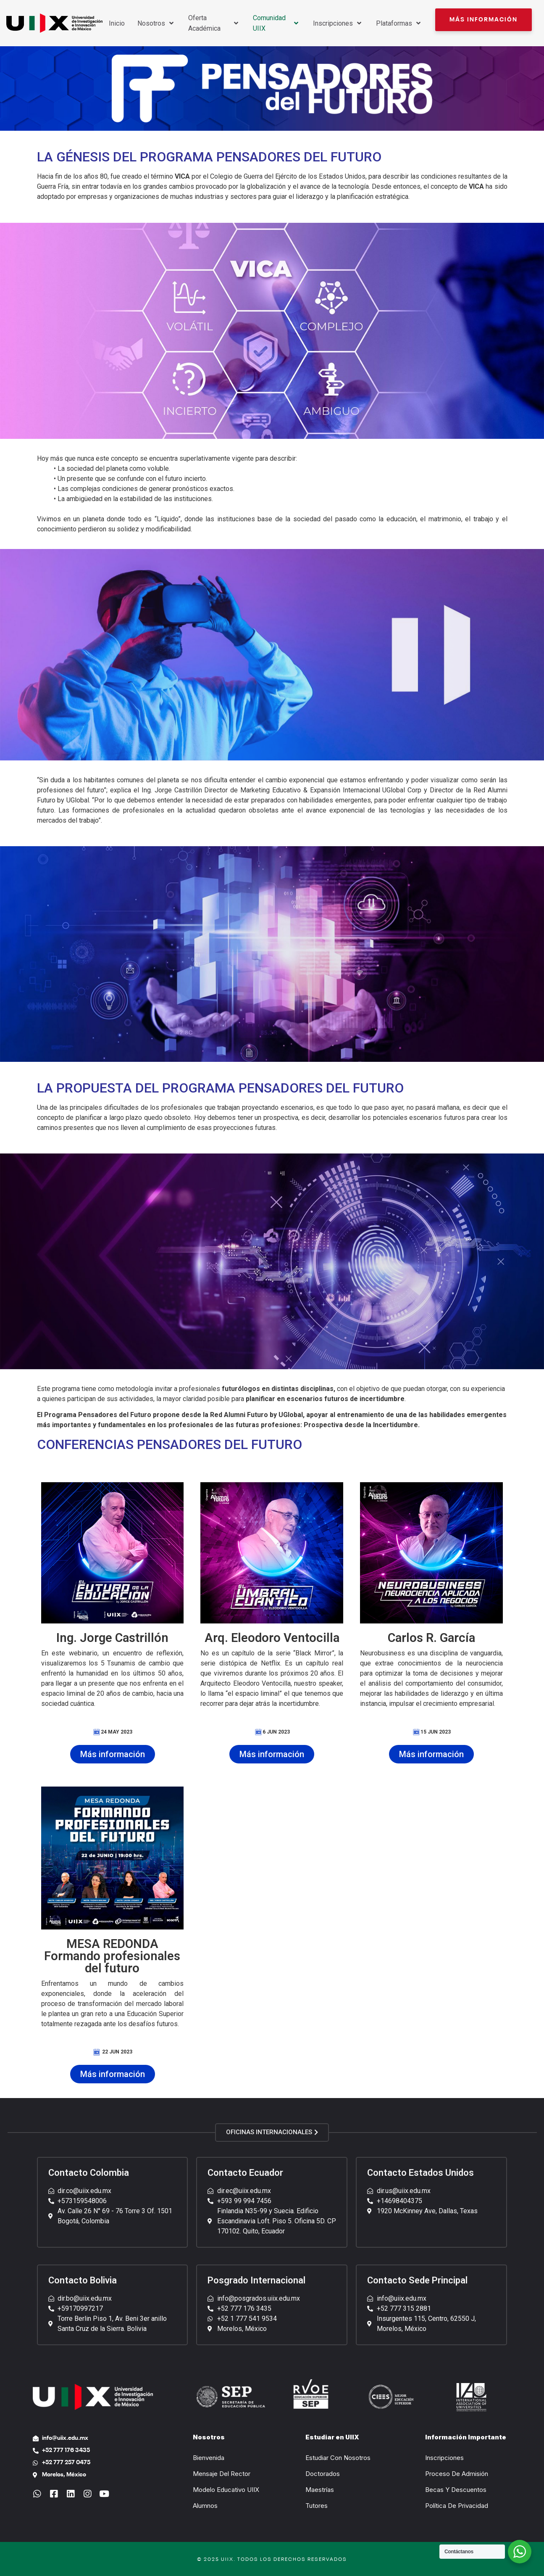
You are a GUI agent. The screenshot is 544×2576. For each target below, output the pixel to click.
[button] (483, 19)
